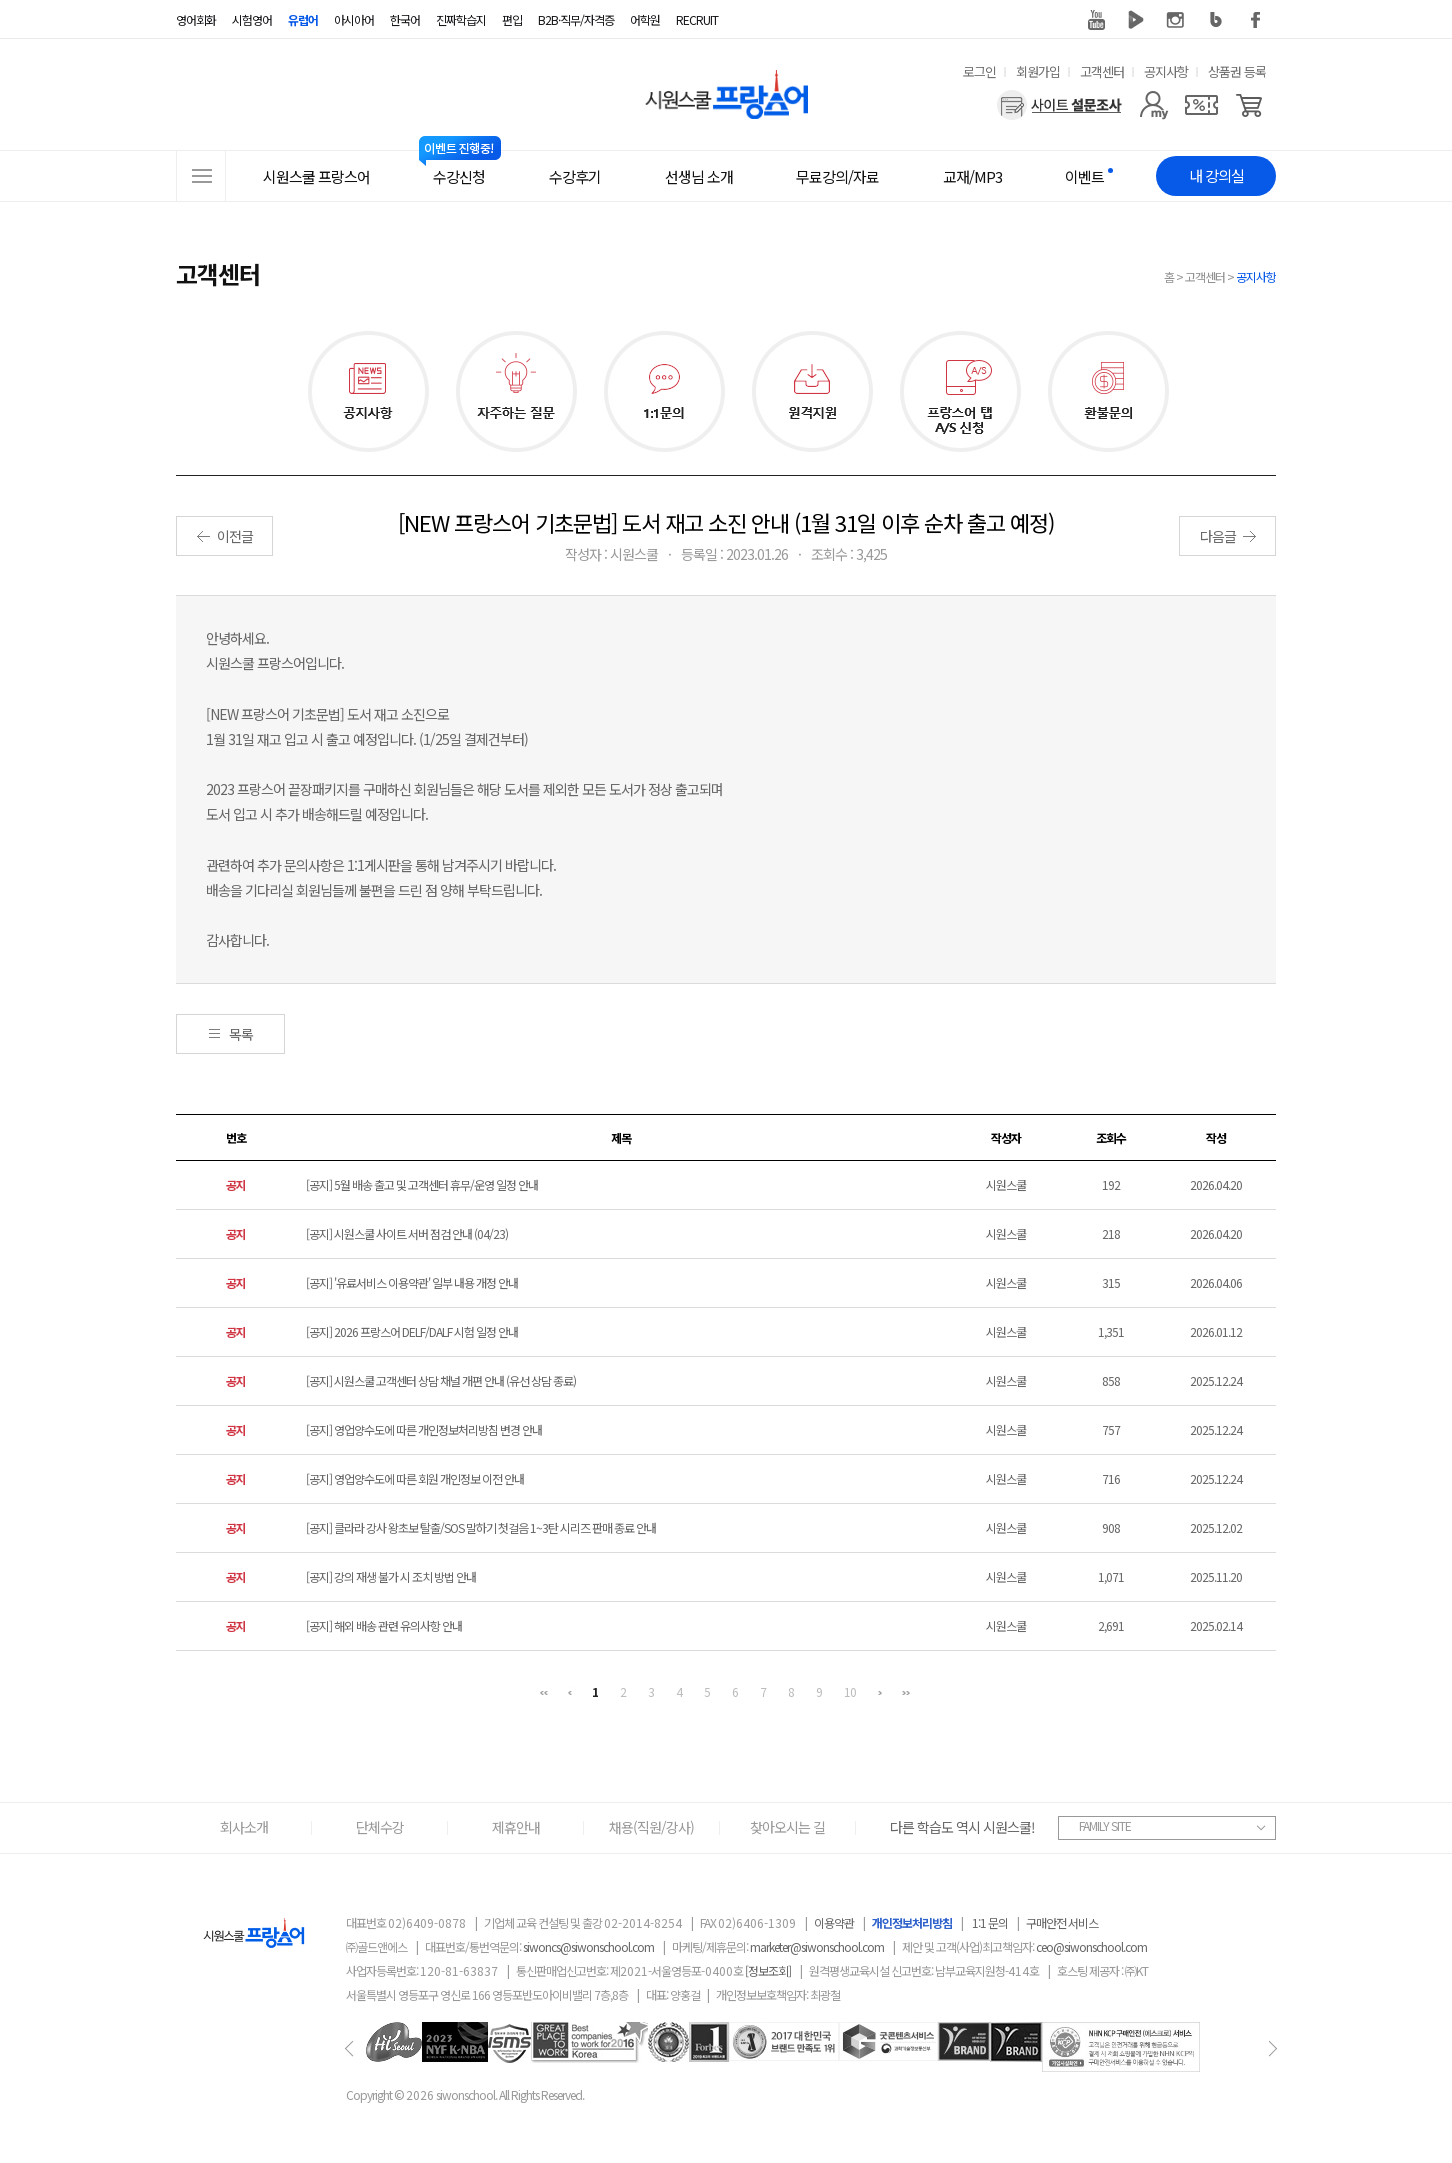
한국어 (405, 19)
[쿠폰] (1201, 105)
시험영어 (252, 19)
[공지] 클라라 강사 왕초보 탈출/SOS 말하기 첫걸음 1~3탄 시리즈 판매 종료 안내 (481, 1527)
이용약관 (834, 1922)
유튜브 (1096, 20)
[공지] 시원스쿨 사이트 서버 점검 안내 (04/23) (407, 1233)
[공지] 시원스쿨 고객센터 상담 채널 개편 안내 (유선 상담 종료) (441, 1380)
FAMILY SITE (1105, 1825)
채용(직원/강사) (651, 1827)
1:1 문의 (990, 1922)
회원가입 (1038, 71)
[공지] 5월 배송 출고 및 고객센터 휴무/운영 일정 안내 (422, 1184)
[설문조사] (1059, 105)
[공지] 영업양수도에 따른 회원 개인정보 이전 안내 (415, 1478)
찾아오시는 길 (787, 1827)
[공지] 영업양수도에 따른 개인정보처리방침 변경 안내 (424, 1429)
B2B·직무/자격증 (576, 19)
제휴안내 (516, 1827)
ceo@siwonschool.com (1091, 1946)
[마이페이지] (1153, 105)
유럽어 (303, 19)
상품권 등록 (1237, 71)
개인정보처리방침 (912, 1922)
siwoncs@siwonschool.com (588, 1946)
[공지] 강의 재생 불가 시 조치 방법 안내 (391, 1576)
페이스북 (1256, 20)
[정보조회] (768, 1970)
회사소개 (244, 1827)
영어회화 (196, 19)
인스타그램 (1176, 20)
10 (850, 1691)
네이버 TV (1136, 20)
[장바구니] (1249, 105)
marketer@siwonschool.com (817, 1946)
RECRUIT (697, 19)
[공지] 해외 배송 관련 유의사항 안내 (384, 1625)
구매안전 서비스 (1062, 1922)
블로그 (1216, 20)
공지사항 (1166, 71)
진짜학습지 (461, 19)
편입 (512, 19)
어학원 (645, 19)
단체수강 (380, 1827)
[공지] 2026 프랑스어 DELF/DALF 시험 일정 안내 (412, 1331)
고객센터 (1102, 71)
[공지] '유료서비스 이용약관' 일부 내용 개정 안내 (412, 1282)
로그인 (979, 71)
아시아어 (354, 19)
